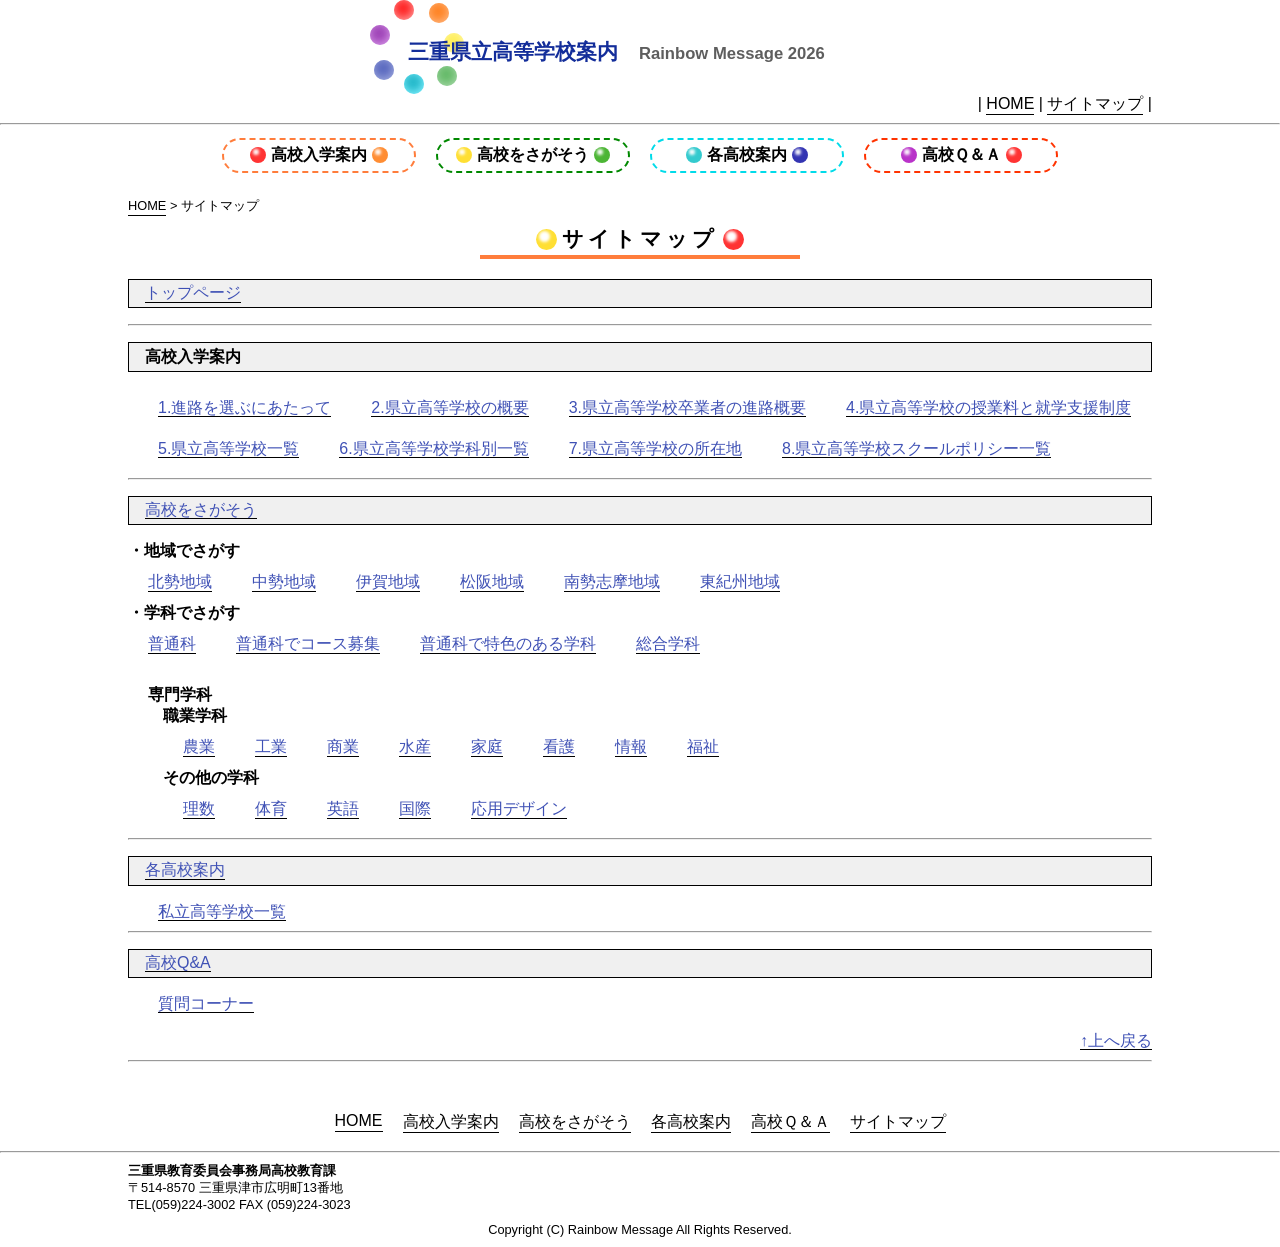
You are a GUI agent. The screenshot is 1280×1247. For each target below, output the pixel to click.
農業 (199, 746)
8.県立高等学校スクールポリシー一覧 (916, 448)
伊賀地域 (388, 581)
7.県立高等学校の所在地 (655, 448)
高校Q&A (178, 962)
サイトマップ (1095, 103)
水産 (415, 746)
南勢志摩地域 (612, 581)
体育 (271, 808)
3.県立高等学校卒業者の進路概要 (687, 407)
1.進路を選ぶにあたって (244, 407)
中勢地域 (284, 581)
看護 (559, 746)
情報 (631, 746)
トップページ (193, 292)
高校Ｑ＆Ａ (961, 154)
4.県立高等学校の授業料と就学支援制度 (988, 407)
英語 (343, 808)
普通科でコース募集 (308, 643)
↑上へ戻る (1116, 1040)
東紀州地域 (740, 581)
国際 (415, 808)
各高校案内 (747, 154)
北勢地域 (180, 581)
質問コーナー (206, 1003)
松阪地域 (492, 581)
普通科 (172, 643)
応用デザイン (519, 808)
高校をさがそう (533, 154)
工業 (271, 746)
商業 (343, 746)
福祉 (703, 746)
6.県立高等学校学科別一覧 (433, 448)
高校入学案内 (319, 154)
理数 (199, 808)
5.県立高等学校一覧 (228, 448)
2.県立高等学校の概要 (449, 407)
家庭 (487, 746)
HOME (1010, 103)
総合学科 (668, 643)
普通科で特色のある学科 (508, 643)
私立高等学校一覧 (222, 911)
